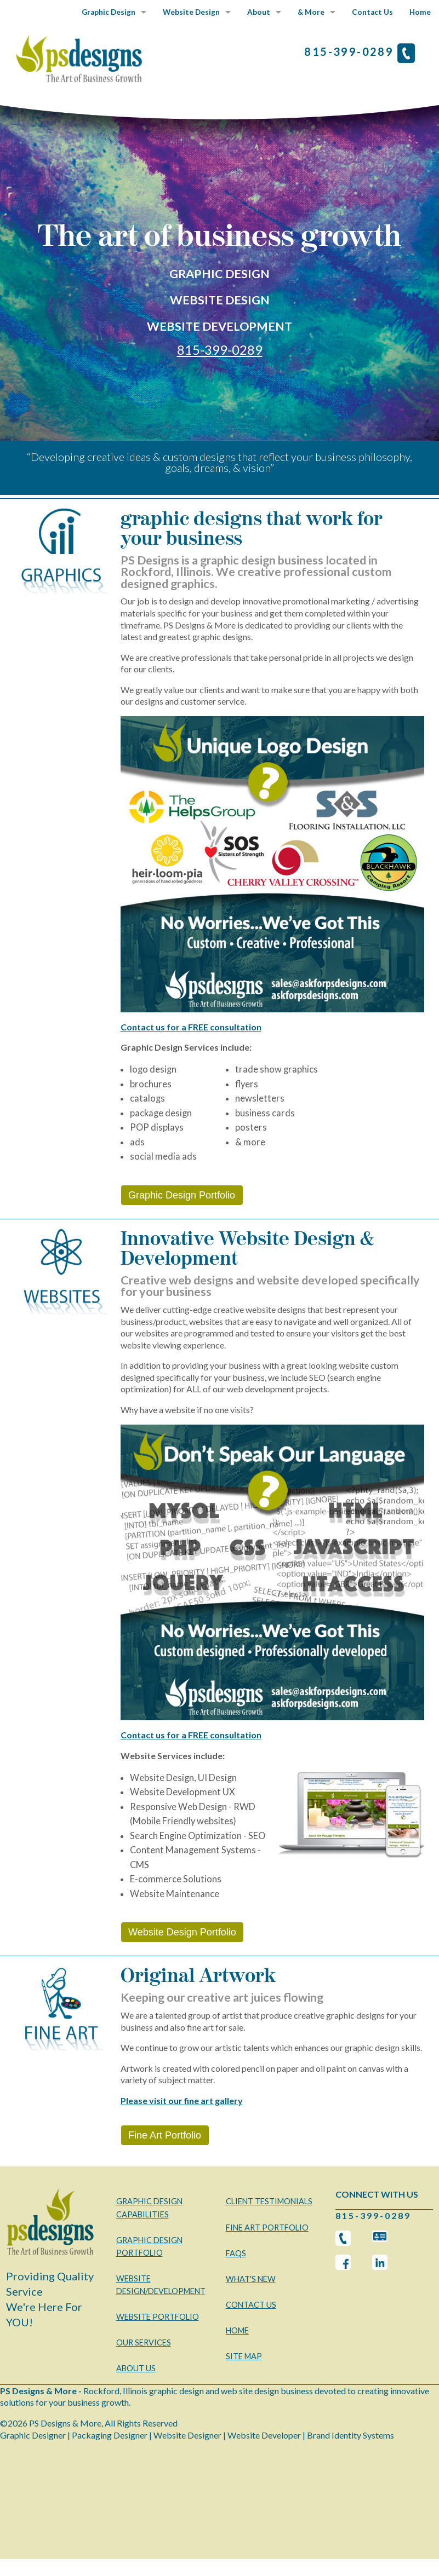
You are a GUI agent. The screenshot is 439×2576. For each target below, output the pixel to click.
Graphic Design (108, 12)
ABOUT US (136, 2368)
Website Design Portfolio (182, 1932)
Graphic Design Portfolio (181, 1195)
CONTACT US (251, 2304)
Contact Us (372, 12)
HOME (237, 2330)
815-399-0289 (220, 350)
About (258, 12)
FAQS (236, 2253)
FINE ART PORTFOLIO (267, 2227)
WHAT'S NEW (251, 2279)
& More (311, 12)
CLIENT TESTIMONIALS (269, 2201)
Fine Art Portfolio (164, 2135)
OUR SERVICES (143, 2342)
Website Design (191, 12)
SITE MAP (244, 2356)
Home (420, 12)
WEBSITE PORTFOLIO (157, 2316)
